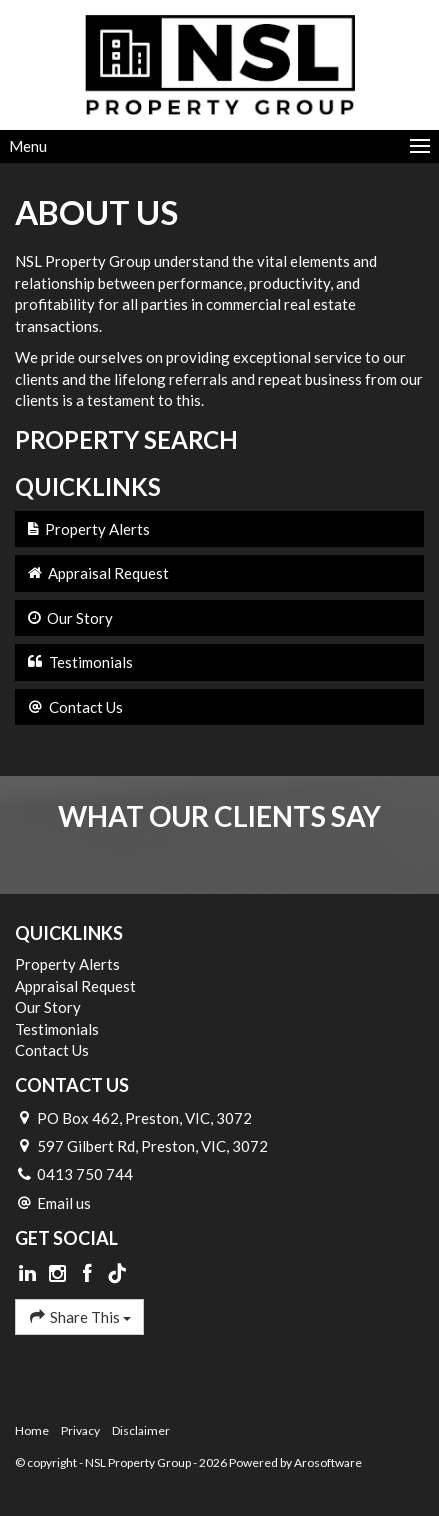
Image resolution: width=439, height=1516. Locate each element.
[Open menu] (219, 146)
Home (32, 1430)
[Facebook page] (89, 1274)
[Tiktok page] (117, 1274)
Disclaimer (141, 1430)
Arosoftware (328, 1462)
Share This (79, 1316)
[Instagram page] (60, 1274)
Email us (64, 1203)
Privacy (80, 1430)
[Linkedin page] (30, 1274)
